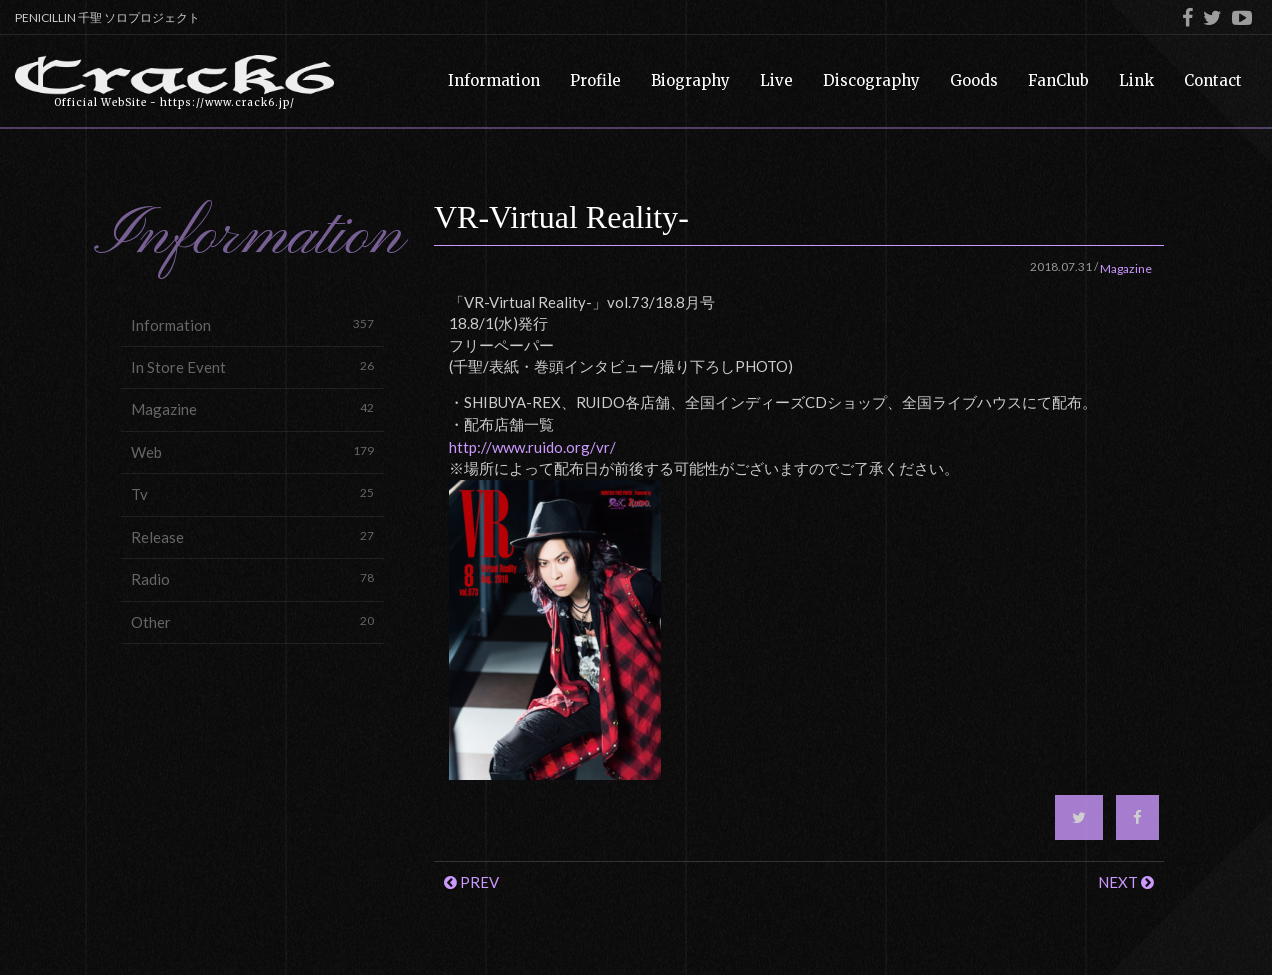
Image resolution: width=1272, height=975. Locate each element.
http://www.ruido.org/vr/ (532, 447)
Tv (252, 493)
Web (252, 451)
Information (252, 324)
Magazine (252, 408)
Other (252, 621)
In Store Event (252, 366)
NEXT (1126, 882)
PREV (471, 882)
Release (252, 536)
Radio (252, 578)
